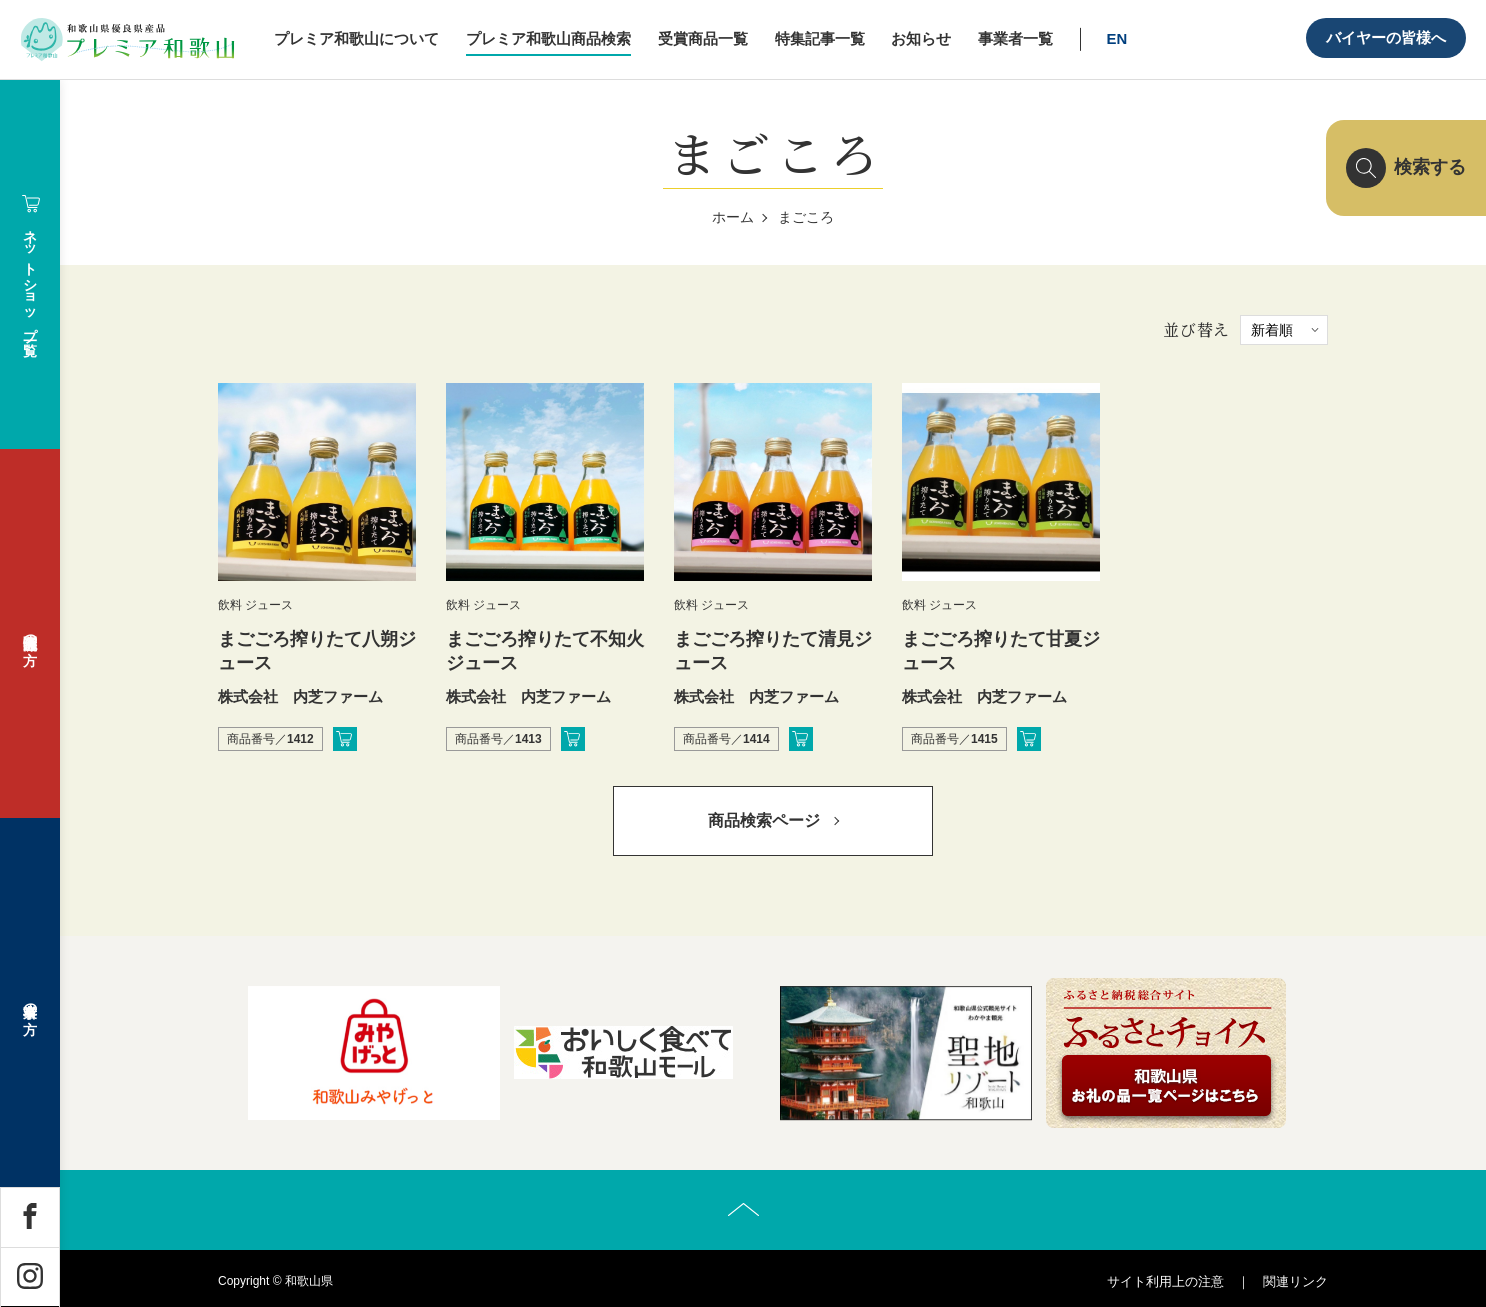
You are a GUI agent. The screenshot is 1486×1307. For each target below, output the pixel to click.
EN (1117, 39)
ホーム (733, 217)
